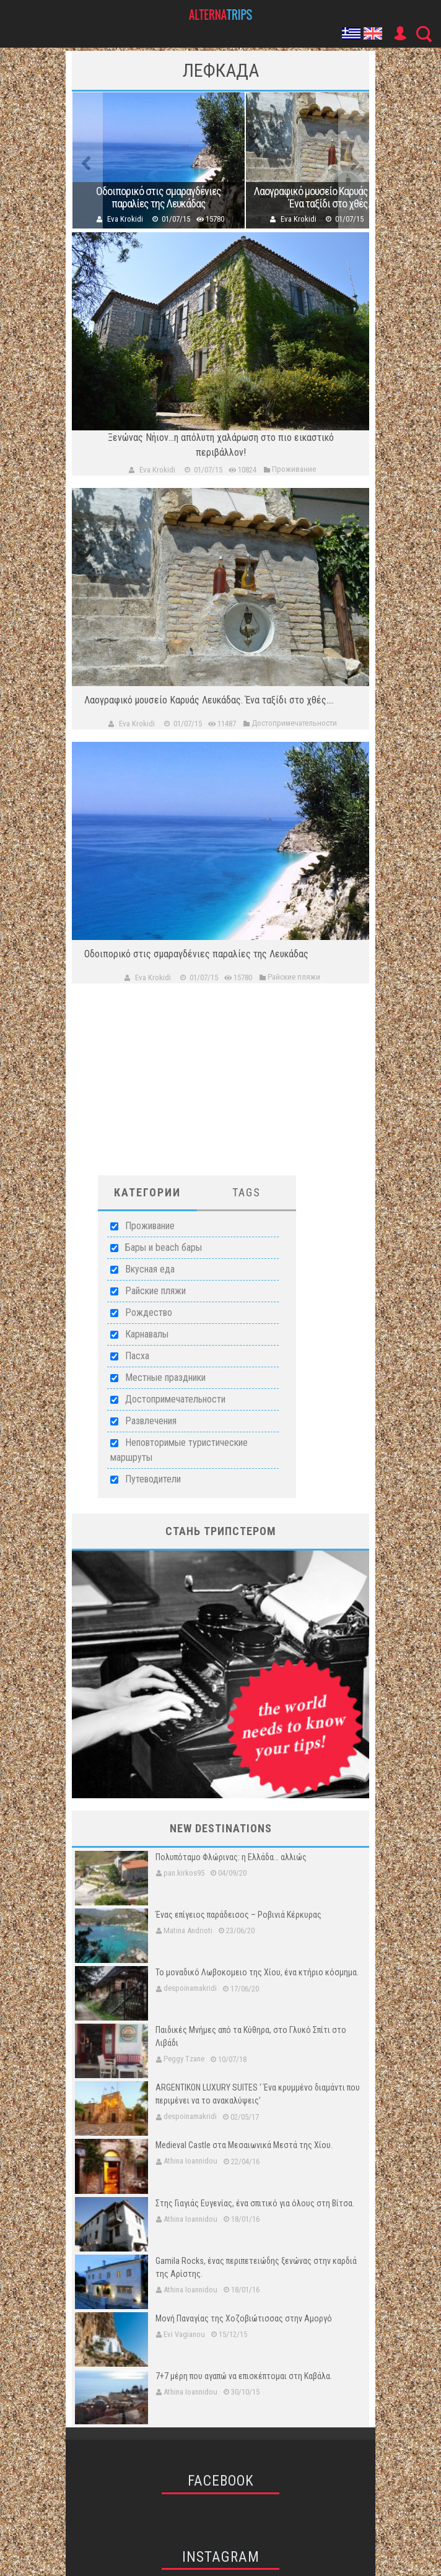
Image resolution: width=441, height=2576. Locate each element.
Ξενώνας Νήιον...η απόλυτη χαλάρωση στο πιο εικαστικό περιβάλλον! (221, 445)
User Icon (399, 33)
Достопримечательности (175, 1399)
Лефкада (221, 70)
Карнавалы (146, 1334)
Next (353, 160)
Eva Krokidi (125, 219)
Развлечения (151, 1421)
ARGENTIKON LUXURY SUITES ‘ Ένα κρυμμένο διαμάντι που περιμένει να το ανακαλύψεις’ (257, 2093)
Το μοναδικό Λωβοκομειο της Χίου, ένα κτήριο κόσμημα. (257, 1972)
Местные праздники (165, 1377)
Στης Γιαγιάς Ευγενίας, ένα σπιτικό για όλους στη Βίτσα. (254, 2203)
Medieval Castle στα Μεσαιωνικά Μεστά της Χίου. (244, 2145)
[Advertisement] (220, 1088)
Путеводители (153, 1479)
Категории (147, 1192)
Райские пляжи (155, 1291)
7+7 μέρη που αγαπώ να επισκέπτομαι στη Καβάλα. (243, 2376)
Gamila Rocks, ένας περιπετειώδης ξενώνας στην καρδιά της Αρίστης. (256, 2267)
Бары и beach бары (163, 1247)
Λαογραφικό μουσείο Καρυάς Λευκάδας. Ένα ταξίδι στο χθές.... (332, 197)
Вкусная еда (150, 1269)
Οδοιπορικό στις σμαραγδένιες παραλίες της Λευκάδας (158, 197)
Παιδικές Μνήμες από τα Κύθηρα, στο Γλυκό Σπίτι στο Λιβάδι (250, 2036)
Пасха (137, 1356)
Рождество (148, 1312)
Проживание (150, 1226)
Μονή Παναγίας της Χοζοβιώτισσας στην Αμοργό (243, 2318)
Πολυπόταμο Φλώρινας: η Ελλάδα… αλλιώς (231, 1857)
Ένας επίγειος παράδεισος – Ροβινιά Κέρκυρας (238, 1915)
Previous (87, 160)
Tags (246, 1192)
